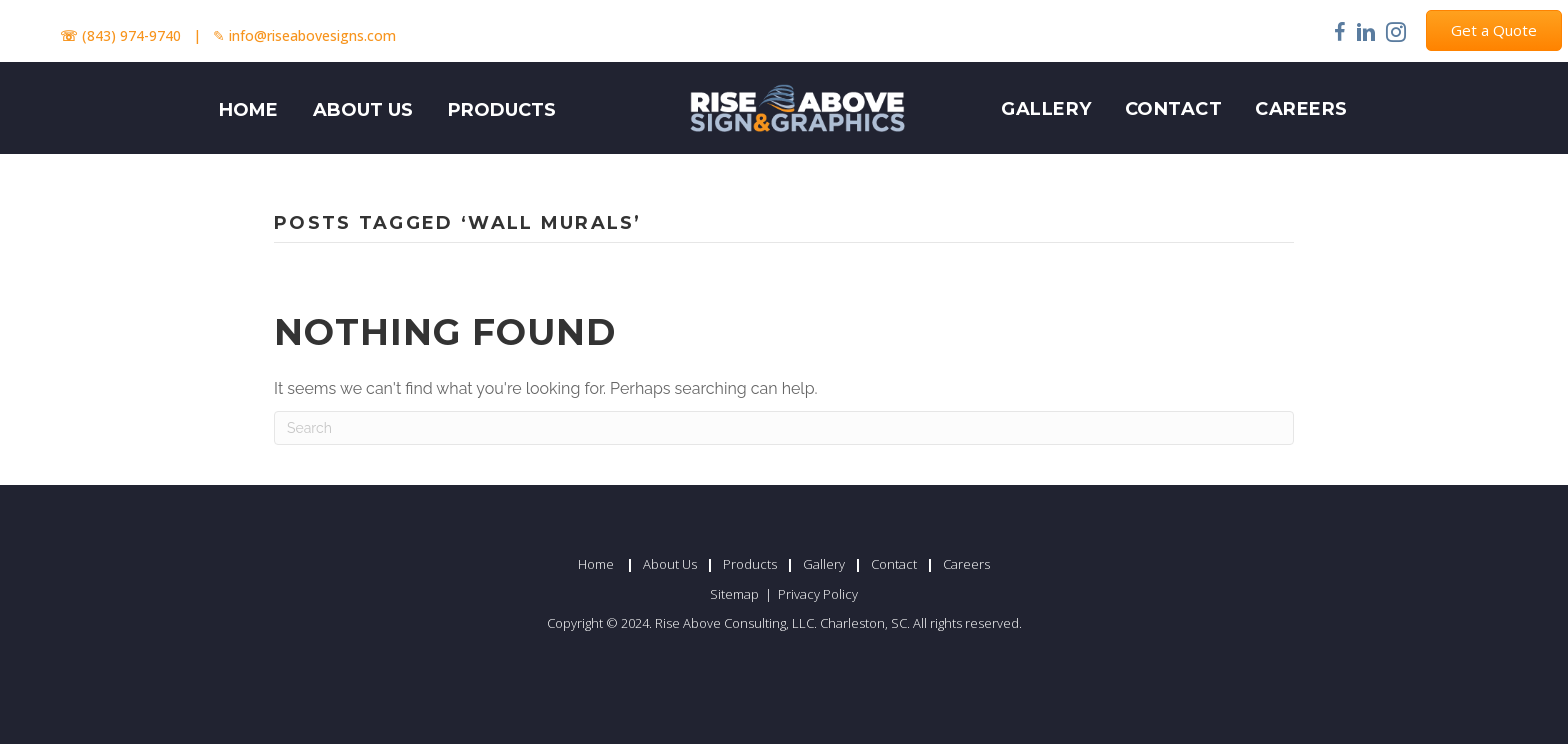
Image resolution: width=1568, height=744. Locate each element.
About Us (670, 564)
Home (596, 564)
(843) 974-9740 (131, 35)
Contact (1174, 109)
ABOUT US (363, 110)
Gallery (1046, 109)
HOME (248, 110)
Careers (1301, 109)
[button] (1494, 30)
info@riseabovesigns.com (312, 35)
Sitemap (736, 594)
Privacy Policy (818, 594)
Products (750, 564)
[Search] (784, 428)
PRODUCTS (502, 110)
